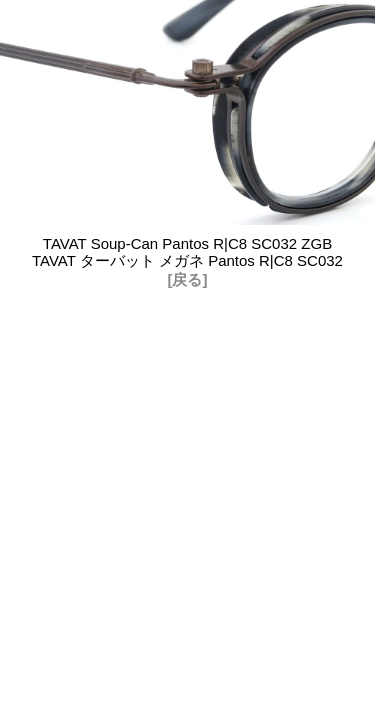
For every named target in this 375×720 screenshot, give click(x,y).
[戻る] (188, 279)
